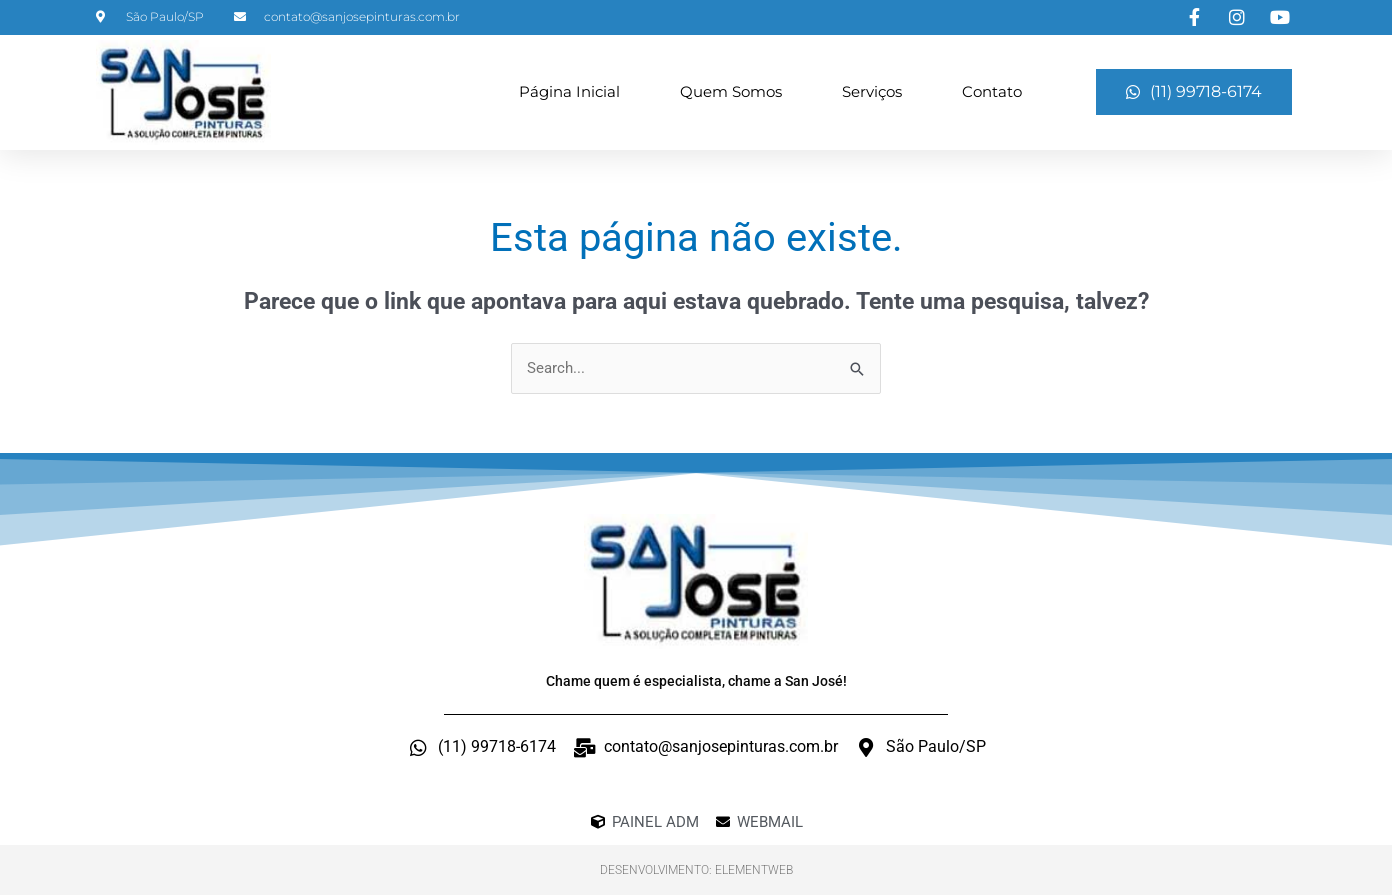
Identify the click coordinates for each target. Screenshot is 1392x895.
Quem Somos (731, 91)
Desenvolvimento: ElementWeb (696, 870)
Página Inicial (569, 91)
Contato (992, 91)
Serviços (872, 91)
